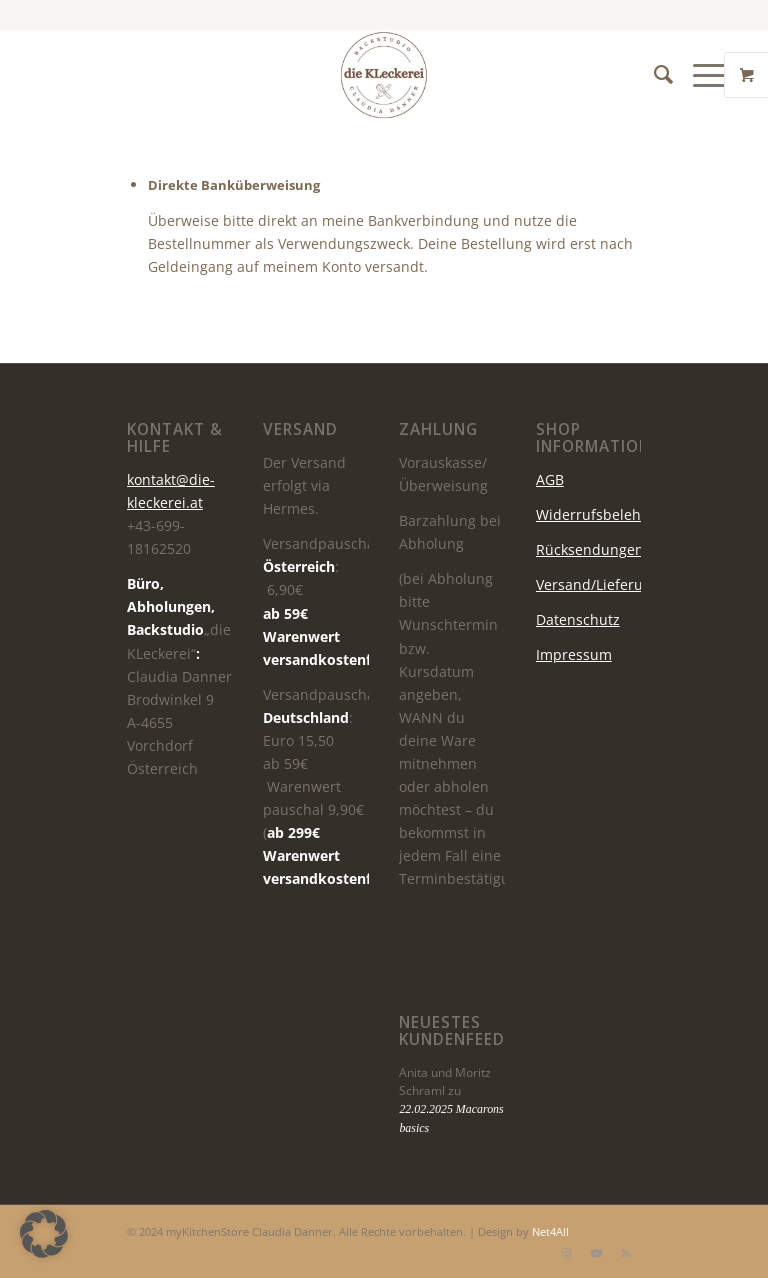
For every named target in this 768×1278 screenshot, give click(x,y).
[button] (44, 1234)
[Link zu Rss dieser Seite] (626, 1253)
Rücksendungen (590, 549)
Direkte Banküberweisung (234, 185)
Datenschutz (578, 619)
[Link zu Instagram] (566, 1253)
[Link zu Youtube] (596, 1253)
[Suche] (653, 75)
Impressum (574, 654)
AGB (550, 479)
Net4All (549, 1231)
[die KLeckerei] (384, 75)
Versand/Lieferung (598, 584)
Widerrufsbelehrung (604, 514)
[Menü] (700, 75)
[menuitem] (653, 75)
